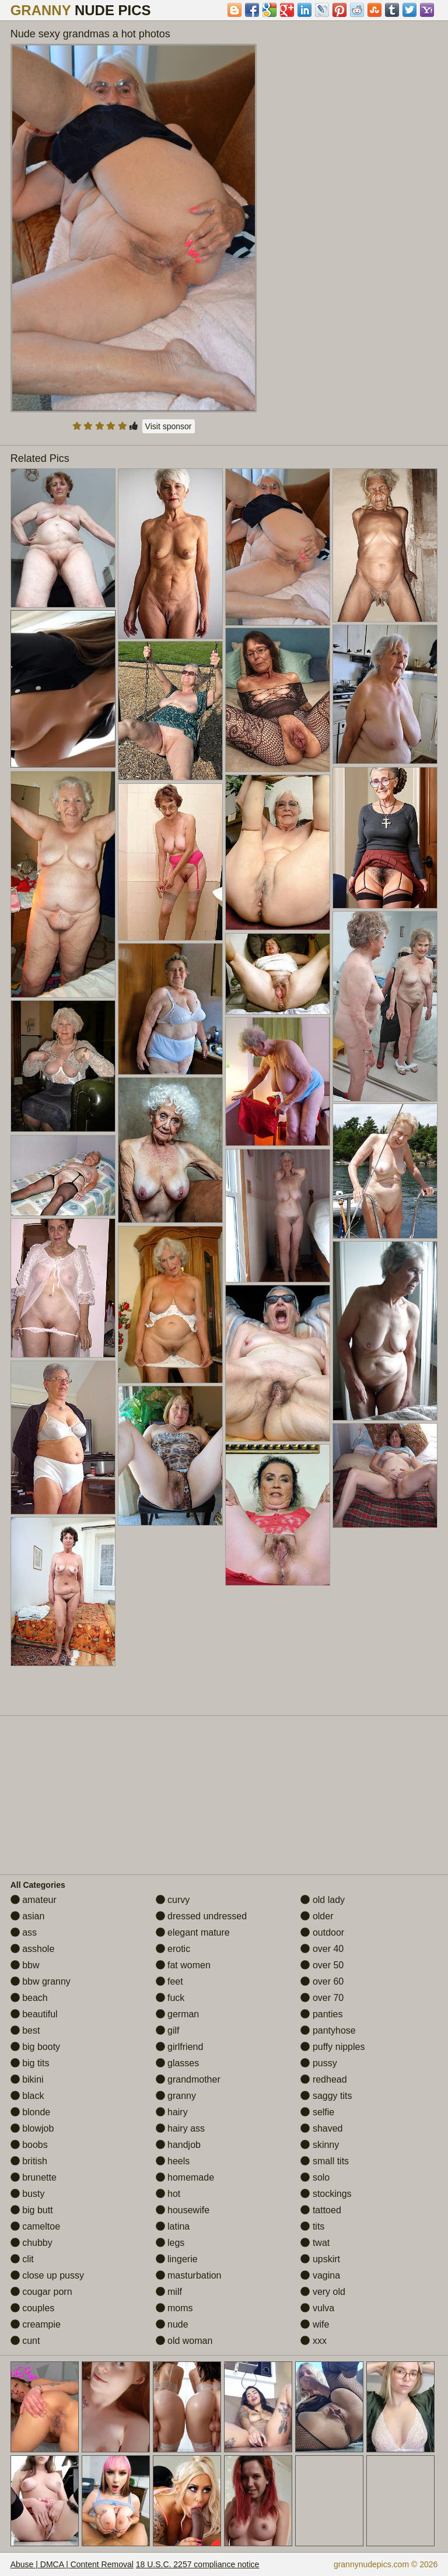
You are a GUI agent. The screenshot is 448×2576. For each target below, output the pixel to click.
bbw (25, 1965)
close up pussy (47, 2275)
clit (22, 2259)
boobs (29, 2145)
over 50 (322, 1965)
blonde (30, 2112)
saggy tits (326, 2096)
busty (27, 2194)
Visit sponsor (168, 426)
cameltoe (35, 2226)
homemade (185, 2177)
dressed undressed (201, 1916)
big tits (30, 2063)
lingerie (177, 2259)
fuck (170, 1998)
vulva (317, 2308)
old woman (184, 2341)
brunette (33, 2177)
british (28, 2161)
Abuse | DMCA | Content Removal (72, 2564)
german (178, 2014)
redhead (323, 2079)
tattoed (320, 2210)
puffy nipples (332, 2047)
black (27, 2096)
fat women (183, 1965)
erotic (173, 1949)
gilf (168, 2030)
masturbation (189, 2275)
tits (312, 2226)
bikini (27, 2079)
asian (27, 1916)
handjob (178, 2145)
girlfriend (180, 2047)
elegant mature (193, 1932)
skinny (319, 2145)
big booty (35, 2047)
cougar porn (41, 2292)
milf (169, 2292)
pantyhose (327, 2030)
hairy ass (180, 2128)
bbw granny (40, 1981)
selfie (317, 2112)
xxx (313, 2341)
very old (322, 2292)
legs (170, 2243)
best (25, 2030)
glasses (178, 2063)
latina (173, 2226)
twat (315, 2243)
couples (32, 2308)
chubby (31, 2243)
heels (173, 2161)
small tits (324, 2161)
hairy (172, 2112)
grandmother (188, 2079)
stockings (325, 2194)
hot (168, 2194)
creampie (35, 2324)
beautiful (34, 2014)
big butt (31, 2210)
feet (169, 1981)
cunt (25, 2341)
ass (23, 1932)
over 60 (322, 1981)
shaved (321, 2128)
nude (172, 2324)
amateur (33, 1900)
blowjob (32, 2128)
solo (315, 2177)
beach (29, 1998)
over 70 (322, 1998)
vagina (320, 2275)
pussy (318, 2063)
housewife (183, 2210)
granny (176, 2096)
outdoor (322, 1932)
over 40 (322, 1949)
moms (174, 2308)
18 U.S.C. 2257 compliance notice (198, 2564)
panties (321, 2014)
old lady (322, 1900)
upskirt (320, 2259)
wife (314, 2324)
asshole (32, 1949)
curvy (173, 1900)
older (316, 1916)
